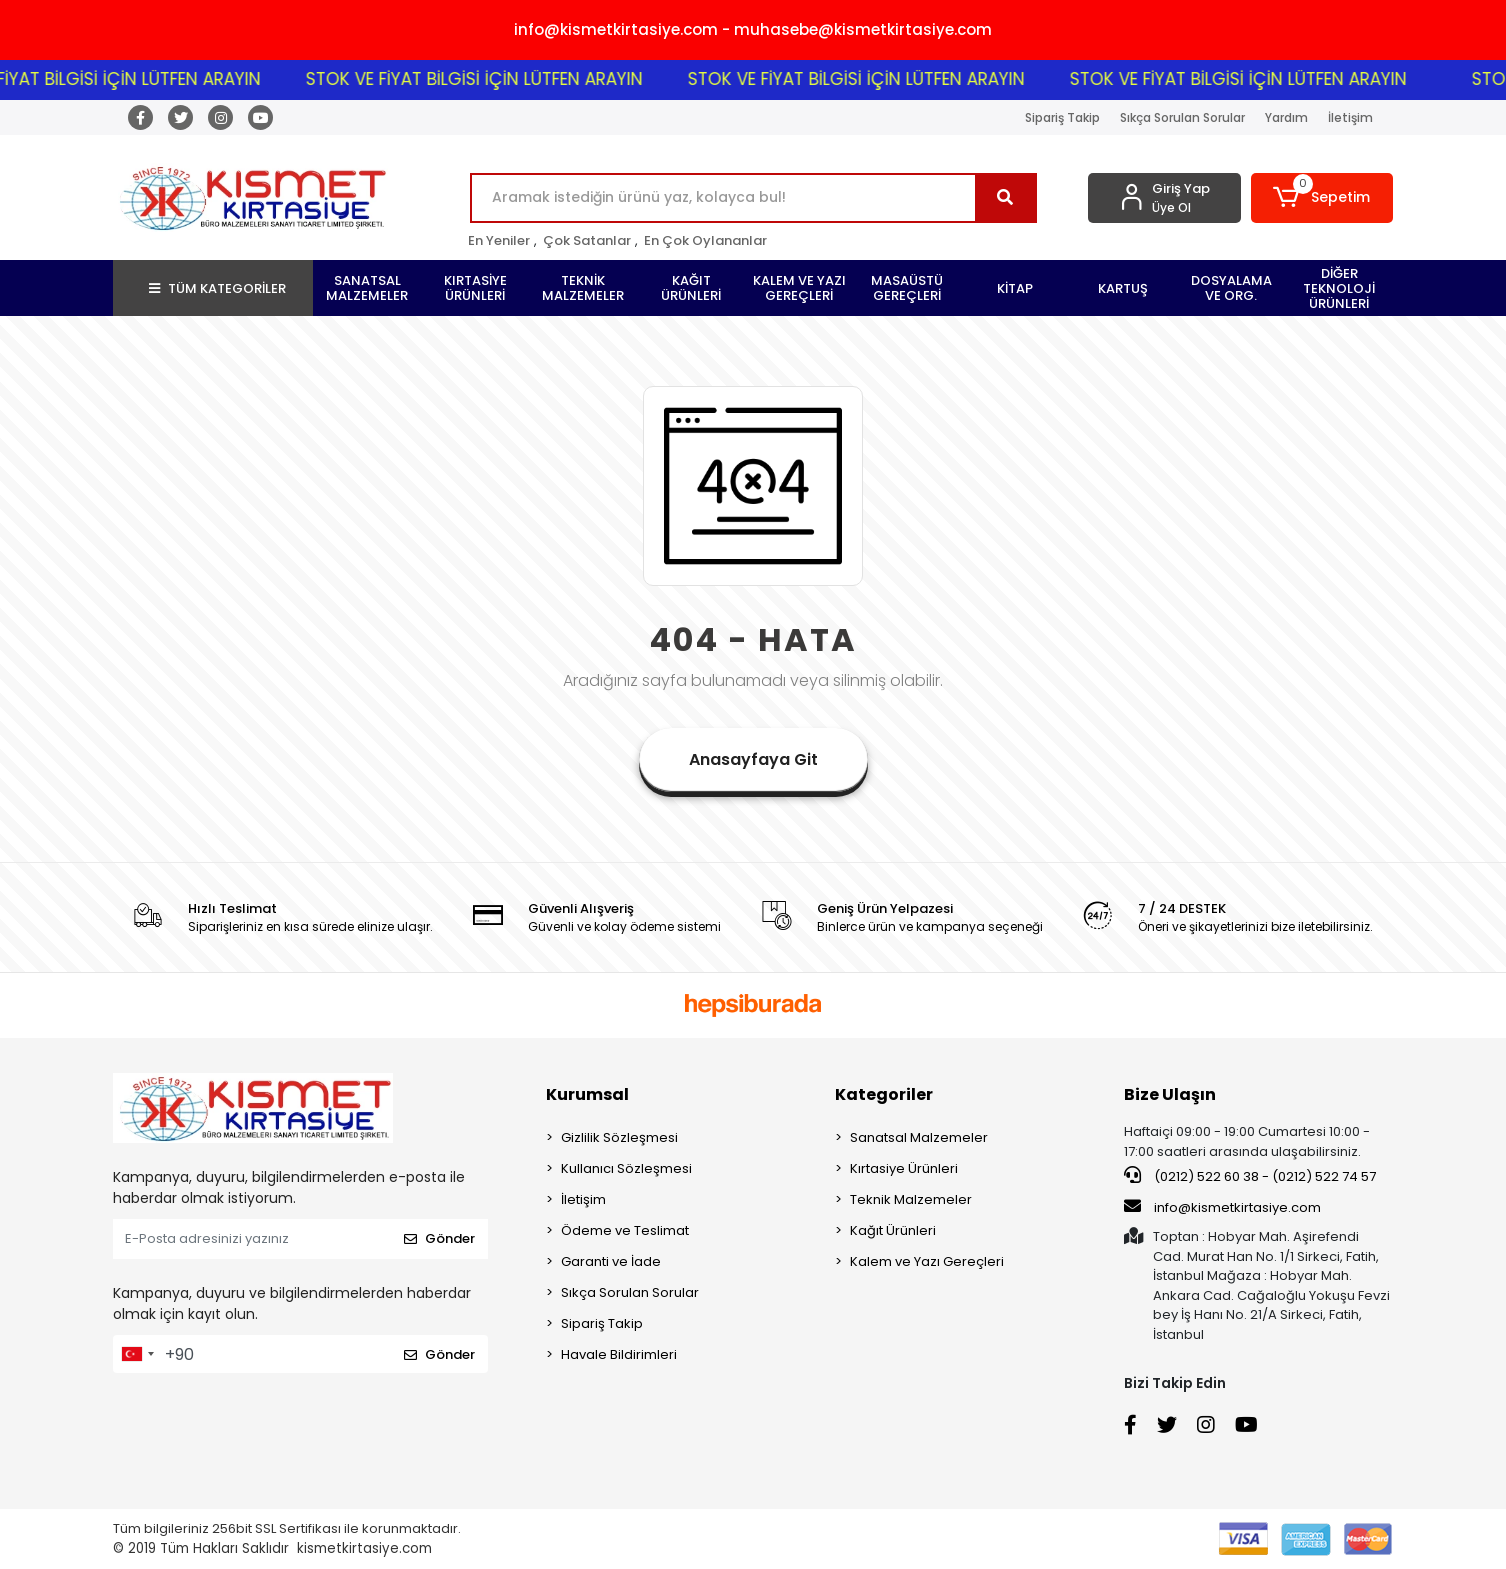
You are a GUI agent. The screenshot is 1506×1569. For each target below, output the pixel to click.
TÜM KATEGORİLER (217, 288)
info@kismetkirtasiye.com (1222, 1207)
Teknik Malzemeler (911, 1199)
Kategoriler (884, 1094)
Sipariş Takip (1062, 117)
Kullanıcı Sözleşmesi (626, 1168)
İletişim (1350, 117)
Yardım (1286, 117)
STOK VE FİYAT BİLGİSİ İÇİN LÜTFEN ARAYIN (504, 79)
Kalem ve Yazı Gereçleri (927, 1261)
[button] (1322, 198)
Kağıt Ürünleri (893, 1230)
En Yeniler (499, 240)
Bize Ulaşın (1170, 1094)
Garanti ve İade (611, 1261)
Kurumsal (587, 1094)
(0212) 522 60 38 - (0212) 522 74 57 (1250, 1176)
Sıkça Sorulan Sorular (1182, 117)
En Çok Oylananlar (705, 240)
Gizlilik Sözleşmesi (619, 1137)
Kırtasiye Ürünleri (904, 1168)
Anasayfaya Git (753, 759)
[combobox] (137, 1354)
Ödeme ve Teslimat (625, 1230)
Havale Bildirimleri (619, 1354)
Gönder (439, 1238)
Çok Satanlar (587, 240)
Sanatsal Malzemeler (919, 1137)
